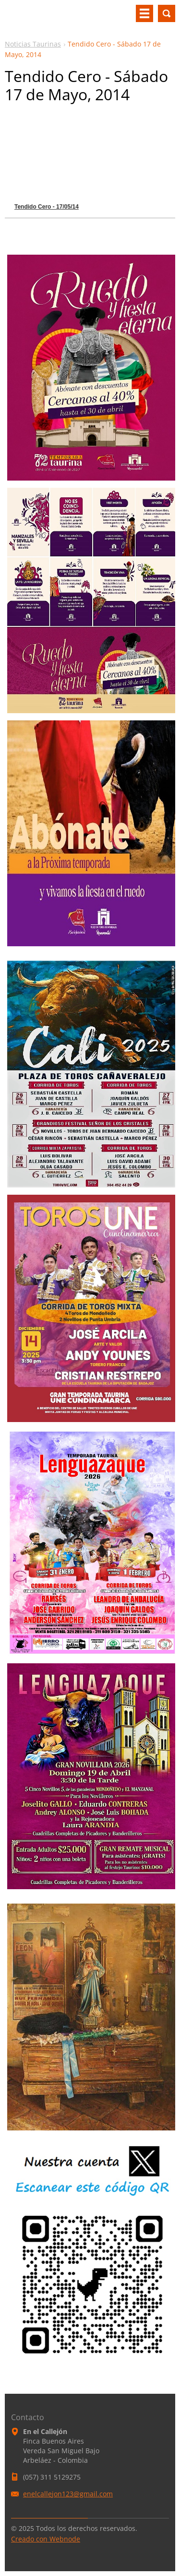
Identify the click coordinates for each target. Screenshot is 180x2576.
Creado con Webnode (45, 2538)
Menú (144, 13)
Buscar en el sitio (166, 13)
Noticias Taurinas (33, 43)
